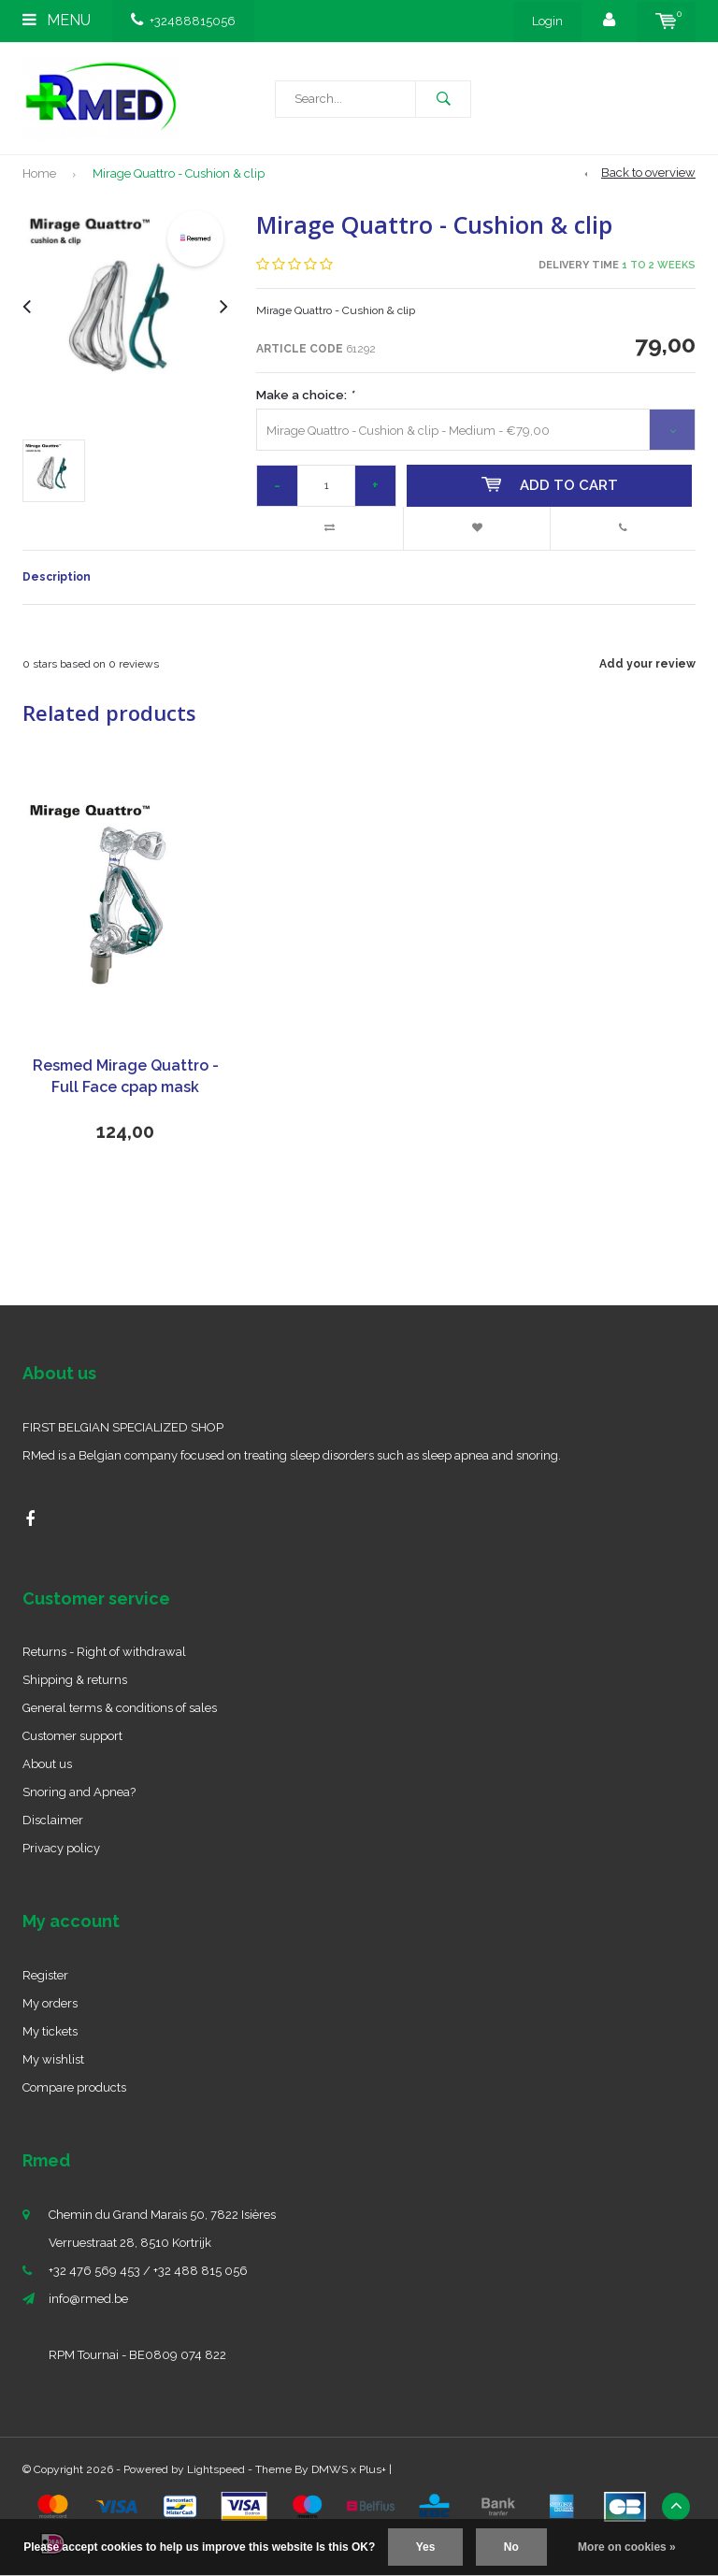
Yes (426, 2547)
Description (56, 576)
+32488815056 (183, 21)
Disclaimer (52, 1820)
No (511, 2547)
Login (547, 21)
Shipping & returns (74, 1680)
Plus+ (372, 2469)
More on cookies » (627, 2547)
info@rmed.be (88, 2299)
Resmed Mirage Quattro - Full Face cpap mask (126, 1076)
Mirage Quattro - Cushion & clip (179, 173)
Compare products (74, 2087)
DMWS (329, 2469)
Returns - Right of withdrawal (104, 1652)
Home (39, 173)
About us (47, 1764)
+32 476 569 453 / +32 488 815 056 (148, 2271)
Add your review (647, 663)
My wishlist (53, 2059)
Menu (56, 20)
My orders (50, 2003)
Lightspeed (216, 2469)
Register (45, 1975)
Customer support (72, 1736)
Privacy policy (61, 1848)
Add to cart (549, 485)
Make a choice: (304, 395)
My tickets (50, 2031)
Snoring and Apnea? (79, 1792)
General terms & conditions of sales (119, 1708)
